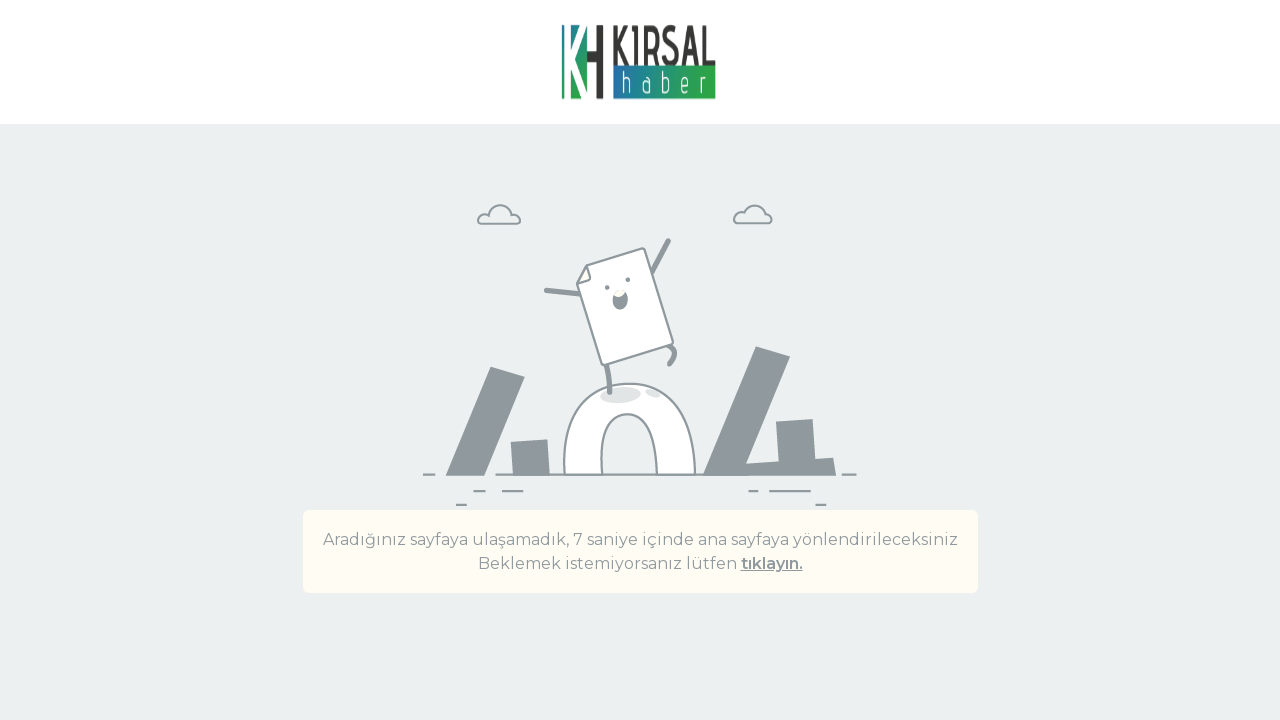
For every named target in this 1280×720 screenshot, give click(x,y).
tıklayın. (772, 563)
